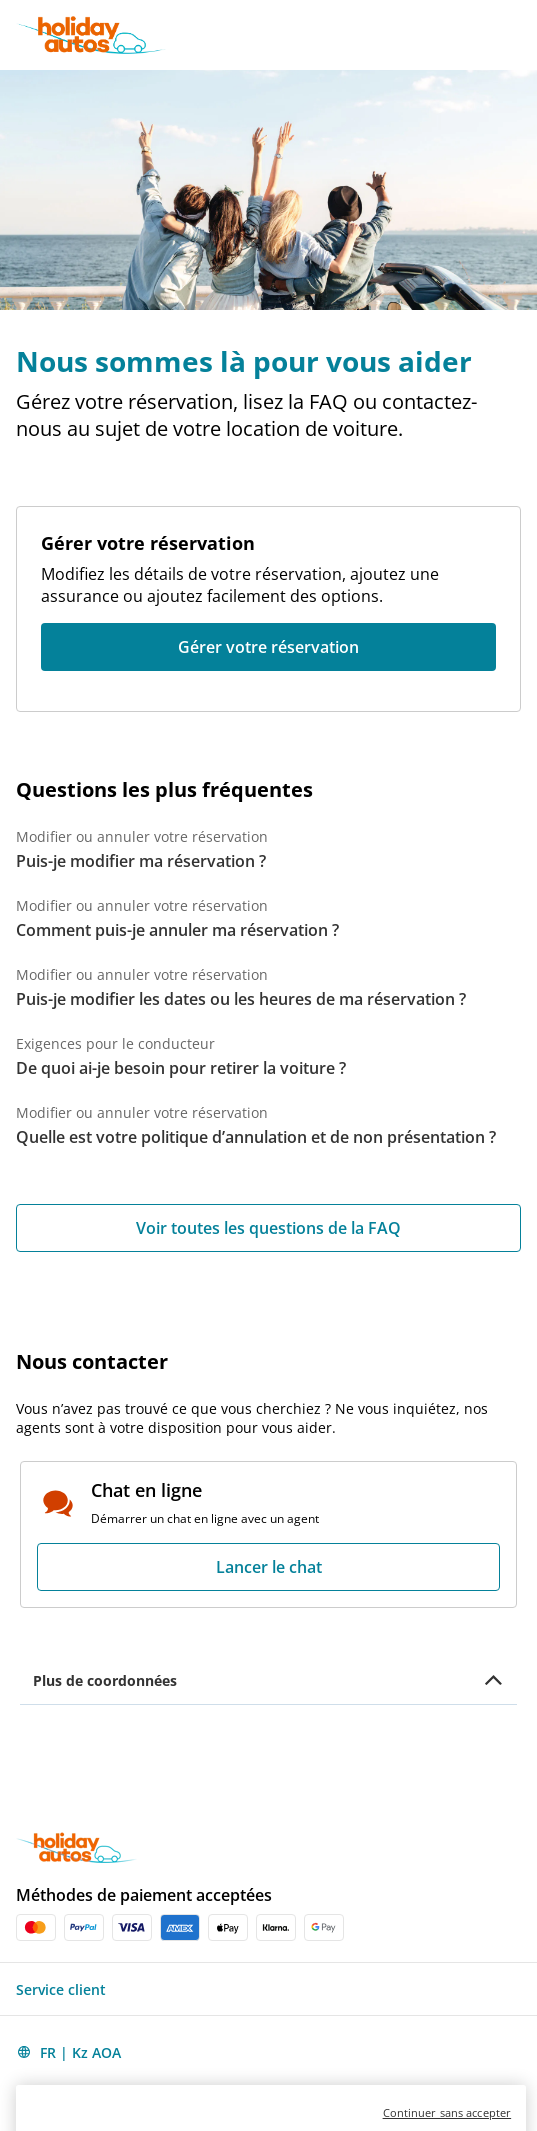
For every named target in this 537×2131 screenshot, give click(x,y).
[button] (519, 35)
